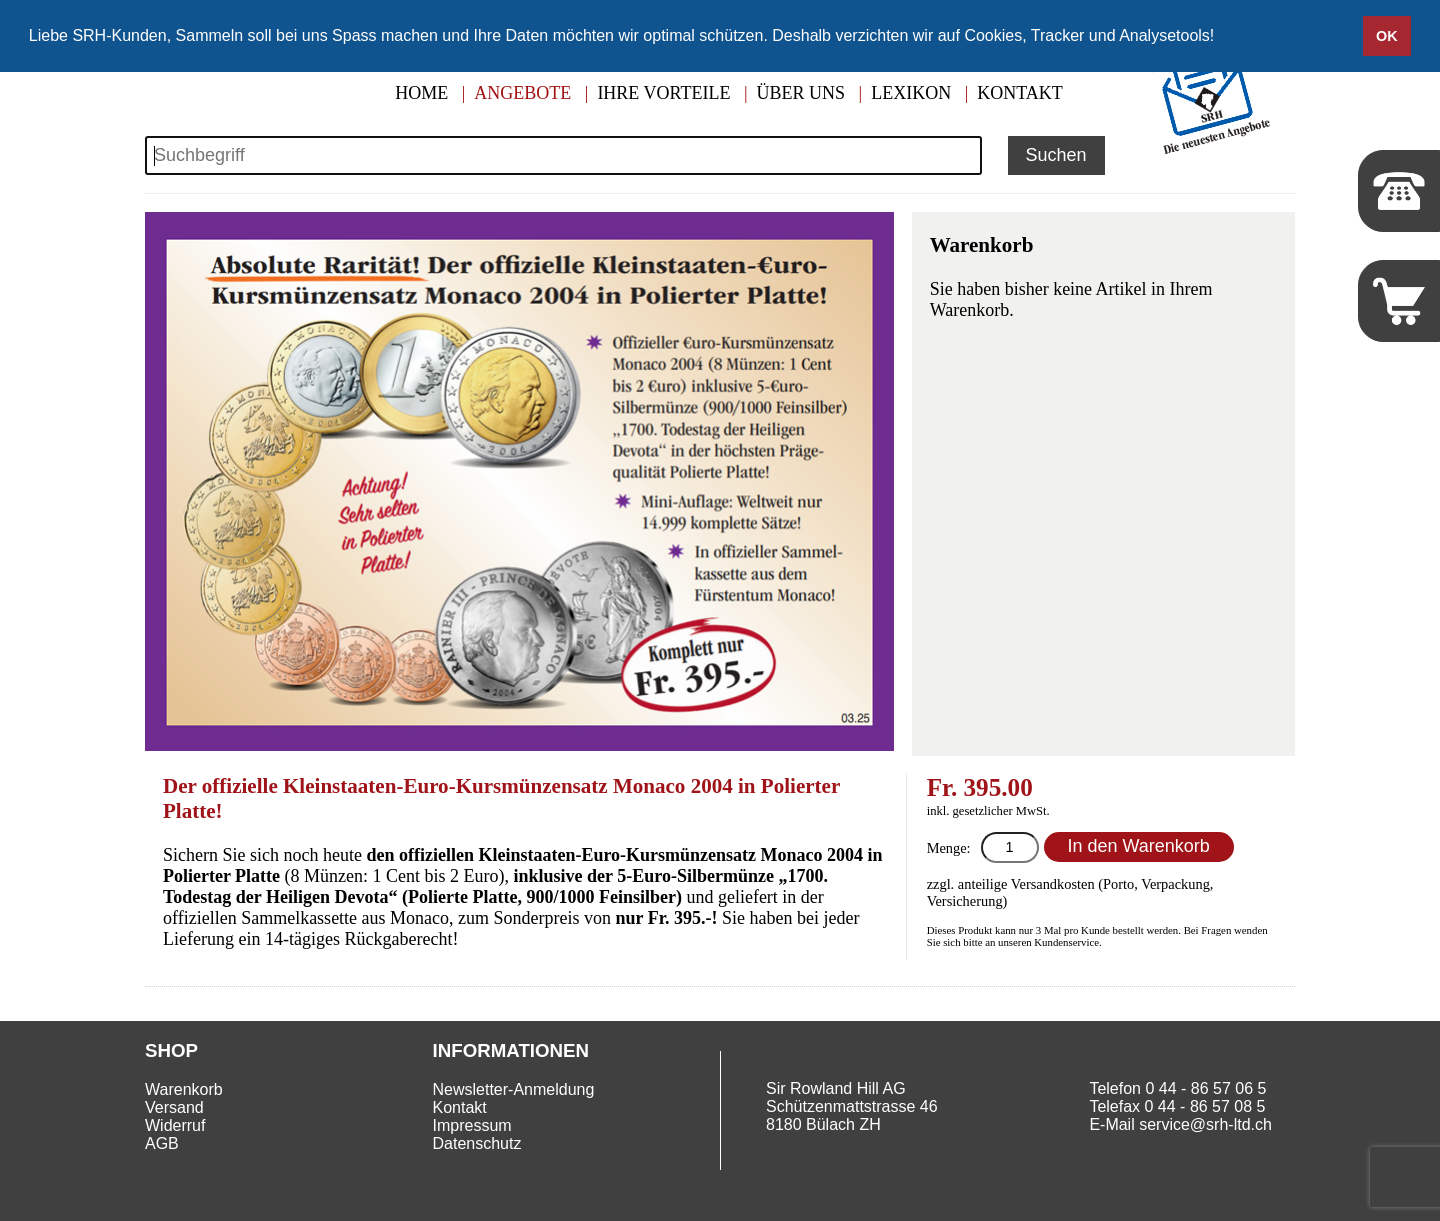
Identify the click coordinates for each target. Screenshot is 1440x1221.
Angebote (522, 93)
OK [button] (1387, 36)
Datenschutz (477, 1143)
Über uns (801, 93)
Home (421, 93)
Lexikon (911, 93)
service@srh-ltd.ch (1205, 1124)
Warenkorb (184, 1089)
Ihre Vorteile (663, 93)
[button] (1222, 37)
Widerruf (175, 1125)
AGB (162, 1143)
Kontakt (1020, 93)
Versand (174, 1107)
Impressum (472, 1125)
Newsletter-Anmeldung (514, 1089)
